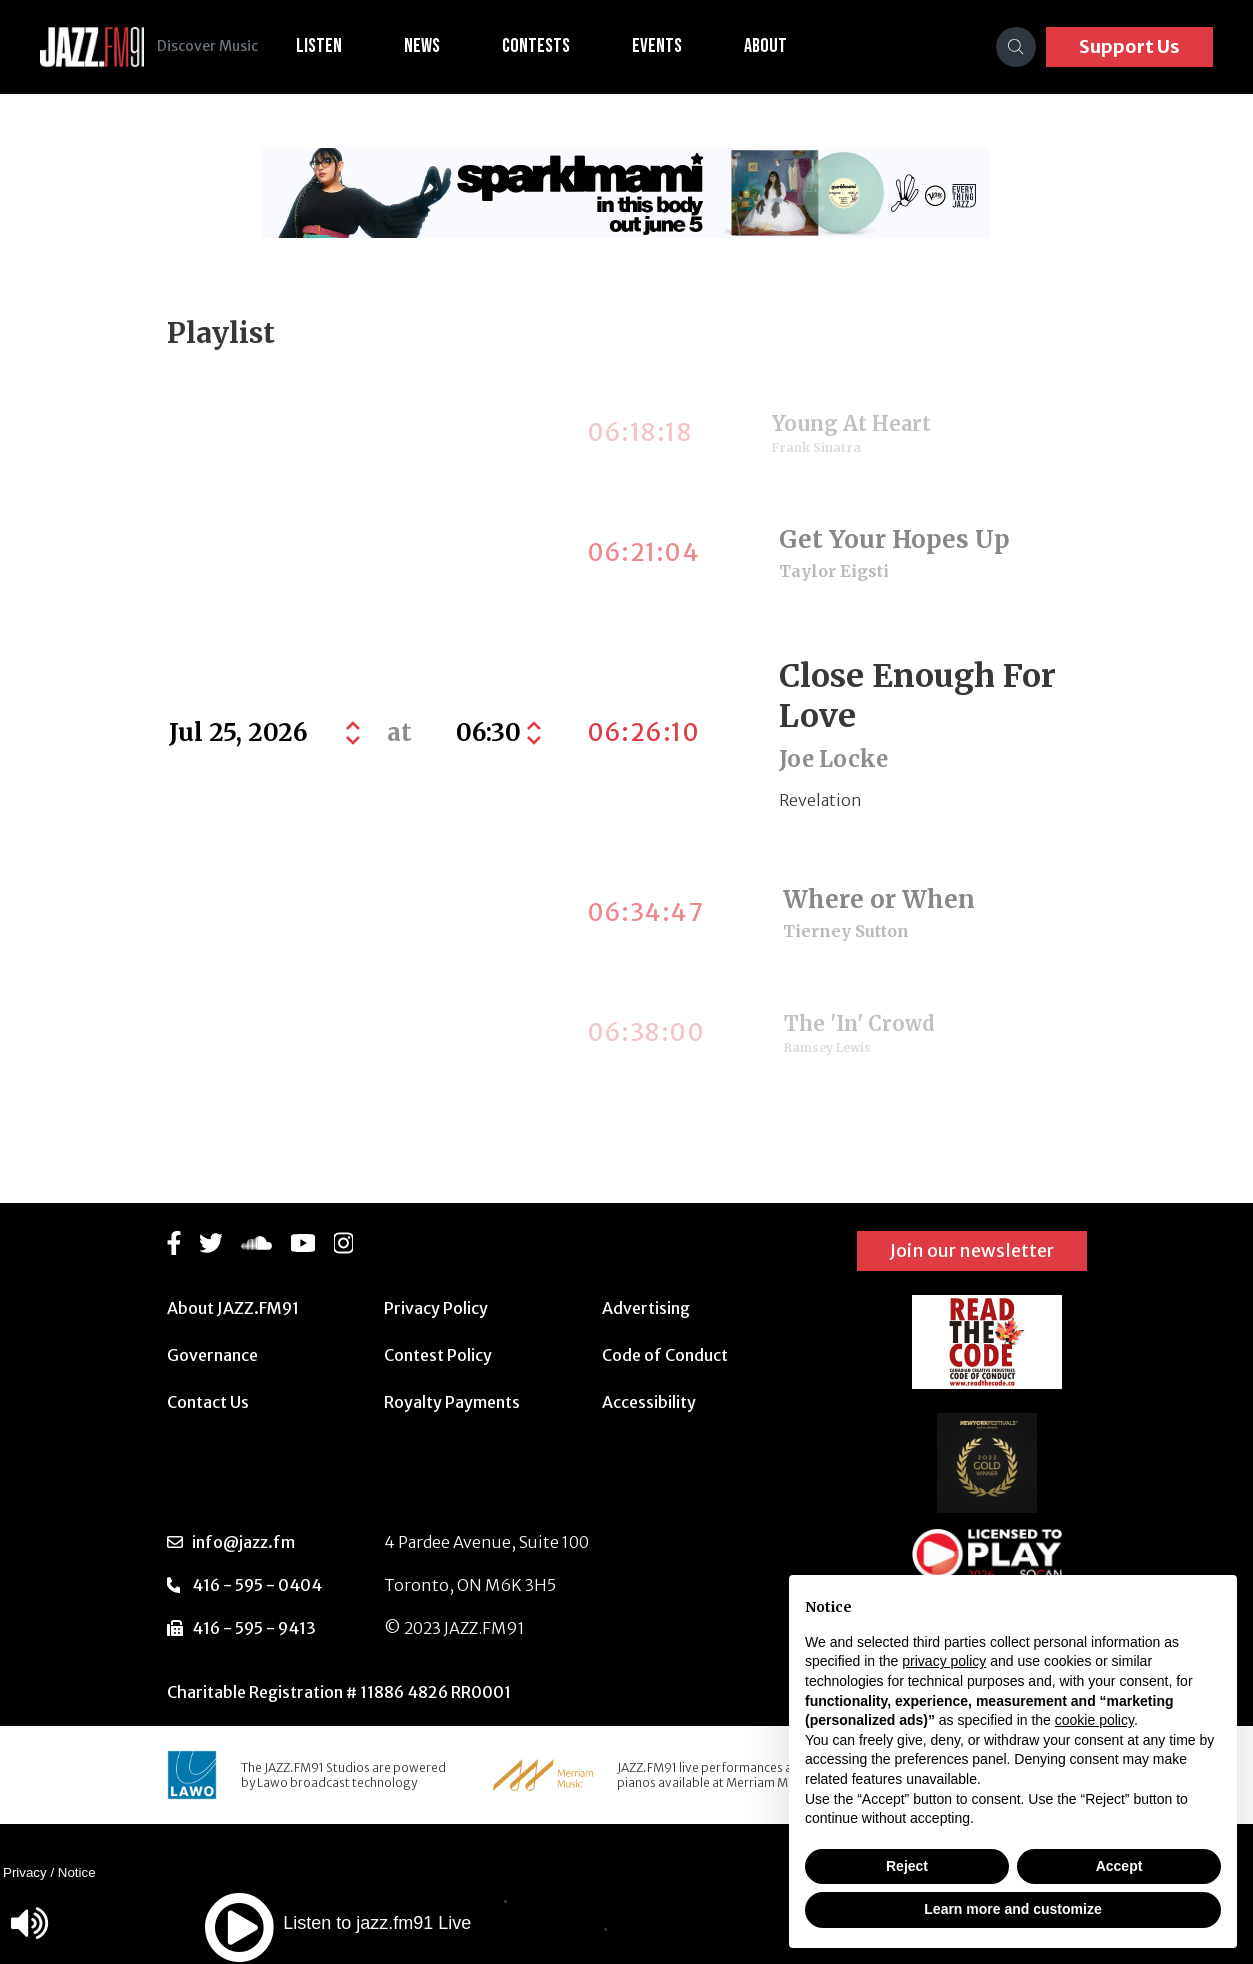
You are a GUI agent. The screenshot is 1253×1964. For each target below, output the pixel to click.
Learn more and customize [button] (1012, 1909)
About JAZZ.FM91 (233, 1308)
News (441, 46)
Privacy (25, 1872)
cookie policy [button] (1094, 1720)
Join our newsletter (972, 1250)
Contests (555, 46)
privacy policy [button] (944, 1661)
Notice (77, 1872)
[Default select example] (496, 733)
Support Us (1129, 46)
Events (676, 46)
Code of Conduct (665, 1355)
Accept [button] (1119, 1866)
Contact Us (208, 1402)
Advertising (646, 1308)
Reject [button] (907, 1866)
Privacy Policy (436, 1308)
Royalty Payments (452, 1402)
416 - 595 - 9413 (254, 1628)
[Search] (1016, 47)
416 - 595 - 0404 (257, 1585)
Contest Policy (438, 1355)
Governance (212, 1355)
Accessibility (649, 1402)
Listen (338, 46)
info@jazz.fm (243, 1542)
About (784, 46)
